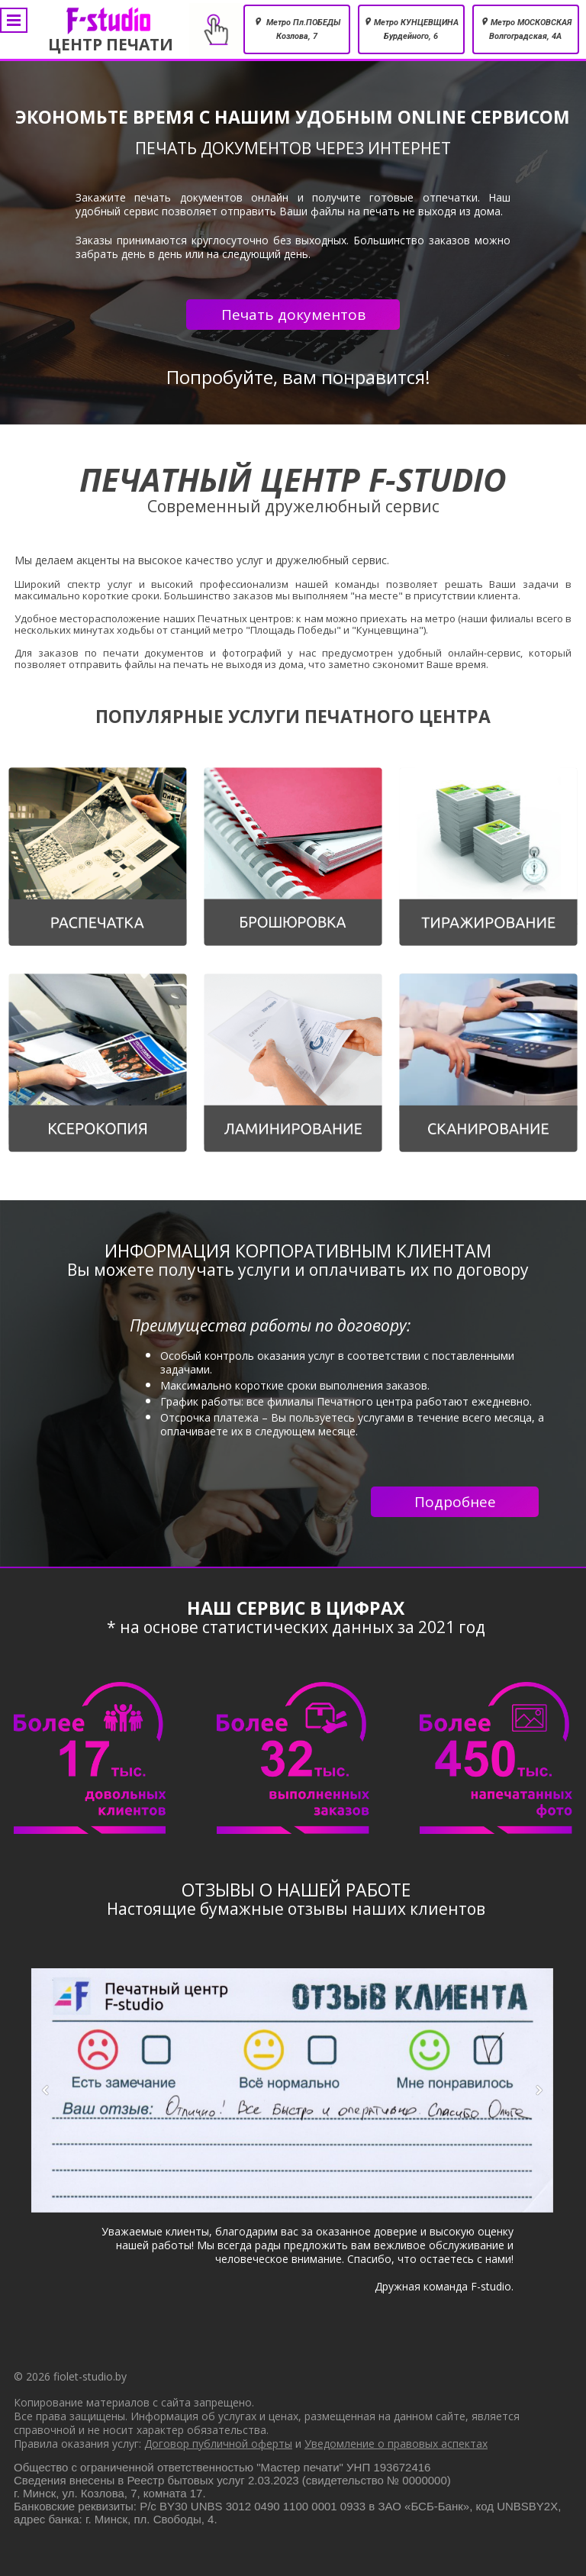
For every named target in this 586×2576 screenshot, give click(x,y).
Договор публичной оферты (218, 2443)
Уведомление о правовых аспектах (396, 2443)
